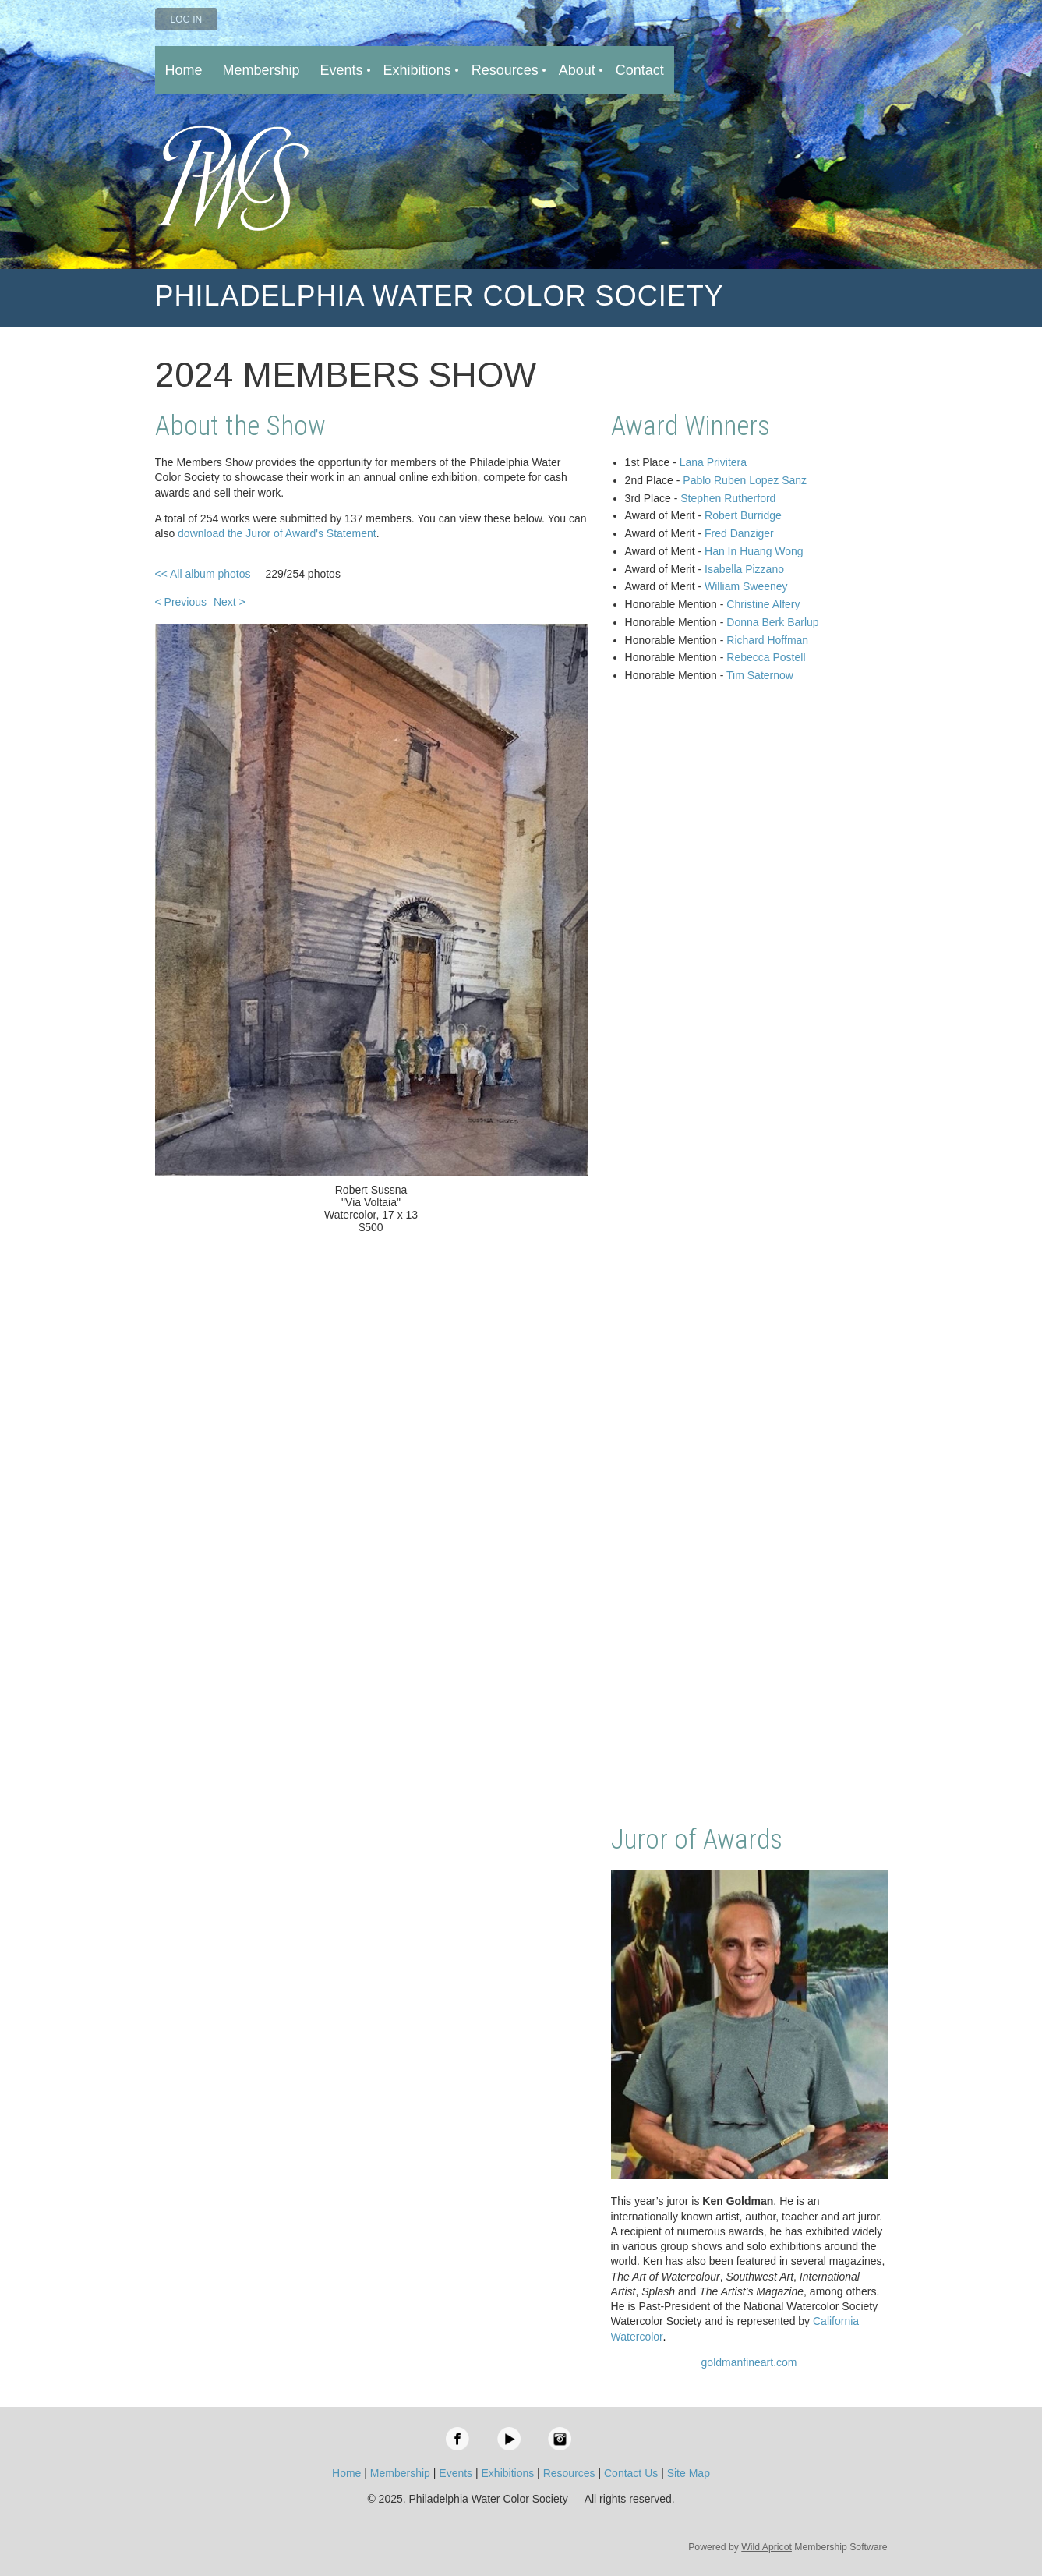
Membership (400, 2473)
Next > (229, 602)
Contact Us (631, 2473)
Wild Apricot (766, 2547)
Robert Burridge (743, 515)
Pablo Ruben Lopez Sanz (745, 480)
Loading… (749, 1255)
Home (346, 2473)
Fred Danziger (739, 533)
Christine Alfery (763, 604)
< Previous (181, 602)
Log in (187, 19)
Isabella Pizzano (744, 569)
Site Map (688, 2473)
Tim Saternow (759, 675)
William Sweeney (746, 586)
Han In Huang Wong (754, 551)
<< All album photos (203, 574)
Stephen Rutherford (727, 498)
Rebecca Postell (765, 657)
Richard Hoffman (767, 640)
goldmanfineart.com (749, 2362)
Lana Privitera (713, 462)
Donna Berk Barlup (772, 622)
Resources (569, 2473)
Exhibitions (508, 2473)
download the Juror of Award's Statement (277, 533)
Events (455, 2473)
